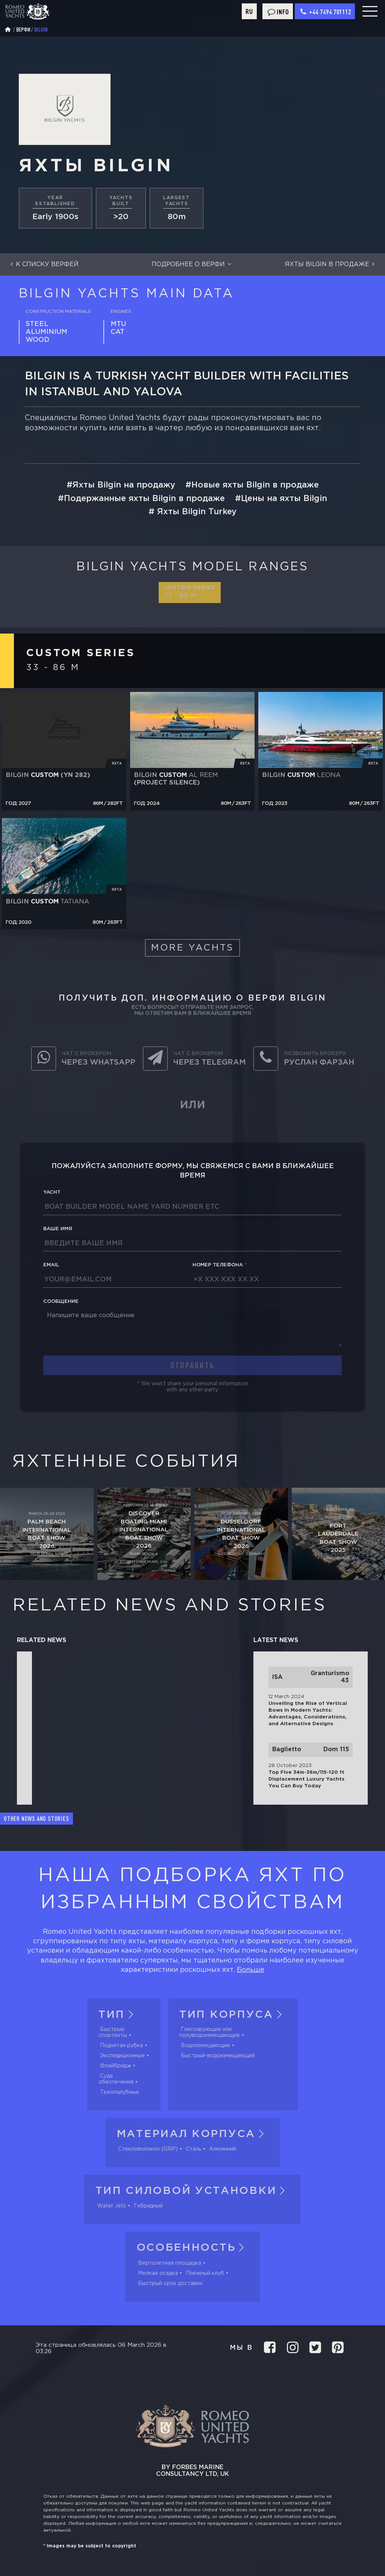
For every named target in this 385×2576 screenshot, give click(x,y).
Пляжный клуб (205, 2273)
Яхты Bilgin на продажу (124, 485)
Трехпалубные (119, 2092)
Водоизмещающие (205, 2045)
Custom (189, 592)
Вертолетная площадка (169, 2263)
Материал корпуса (192, 2134)
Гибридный (148, 2206)
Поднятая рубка (121, 2045)
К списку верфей (43, 264)
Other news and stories (36, 1818)
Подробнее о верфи (192, 264)
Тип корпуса (232, 2014)
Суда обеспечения (116, 2079)
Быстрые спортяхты (113, 2032)
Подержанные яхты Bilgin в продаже (144, 499)
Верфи (23, 29)
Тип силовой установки (192, 2190)
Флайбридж (115, 2066)
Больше (250, 1970)
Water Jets (111, 2206)
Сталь (193, 2149)
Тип (118, 2014)
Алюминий (222, 2149)
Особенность (192, 2247)
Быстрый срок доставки (170, 2283)
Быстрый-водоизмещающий (218, 2055)
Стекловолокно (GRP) (148, 2149)
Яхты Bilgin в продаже (331, 264)
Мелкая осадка (158, 2273)
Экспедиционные (122, 2055)
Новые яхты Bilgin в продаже (255, 485)
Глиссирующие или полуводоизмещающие (209, 2032)
